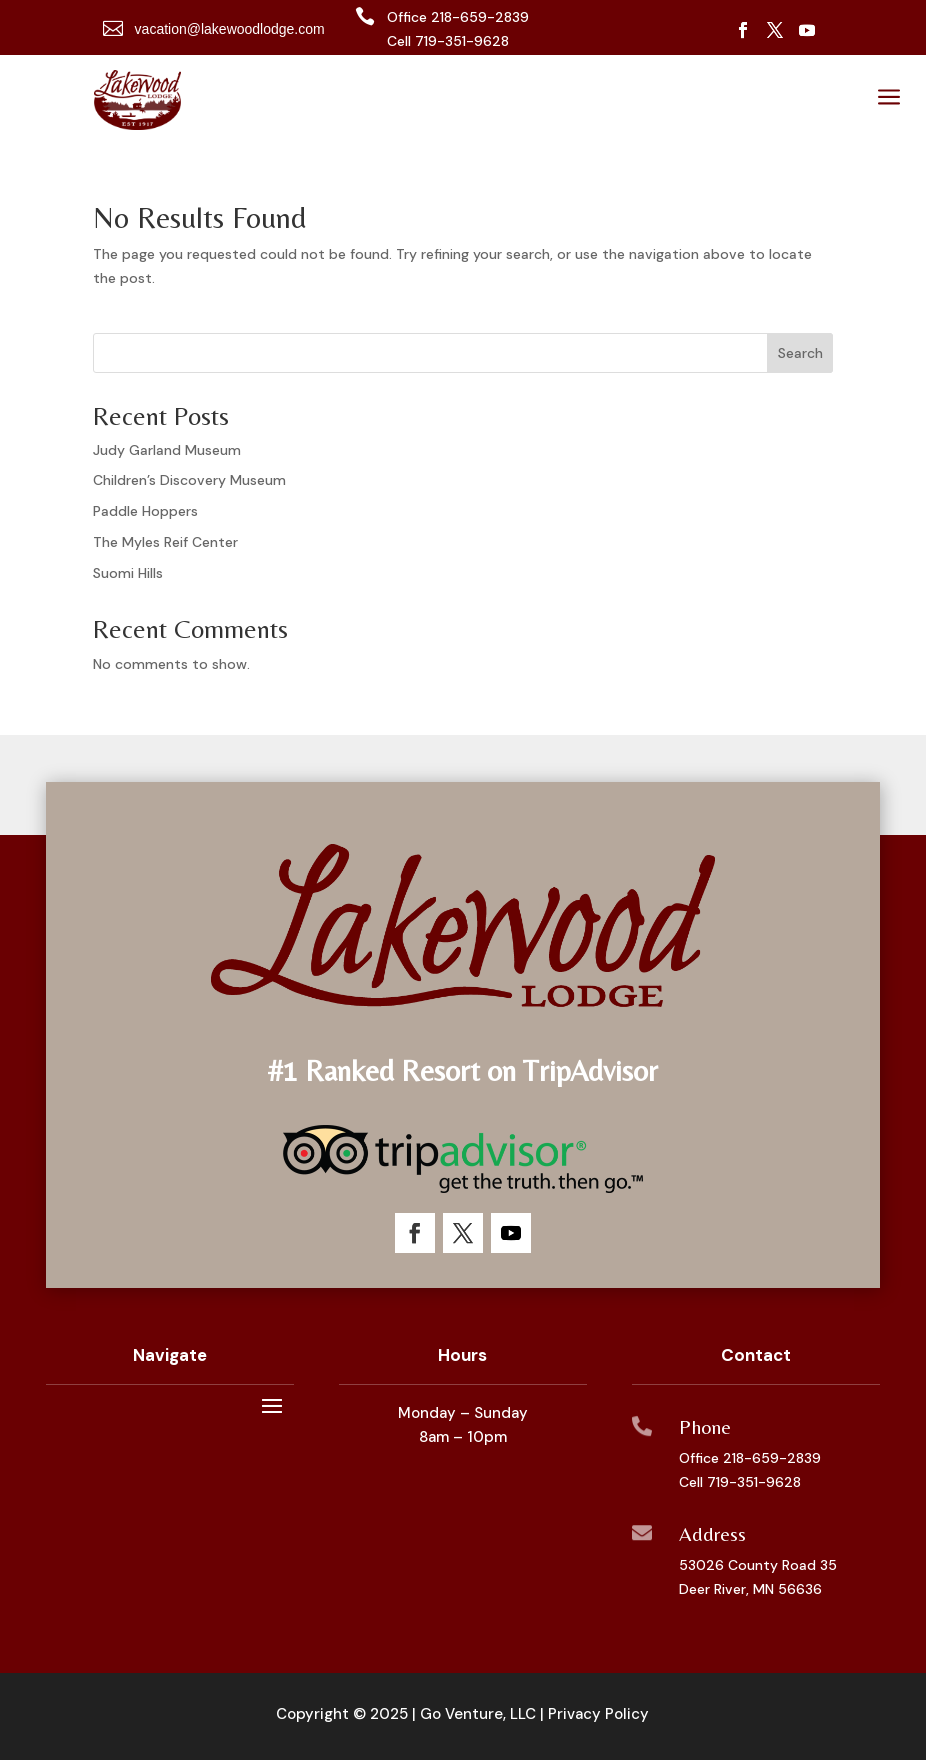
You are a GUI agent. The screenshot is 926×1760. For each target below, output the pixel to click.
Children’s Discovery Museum (189, 480)
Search (800, 353)
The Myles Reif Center (165, 542)
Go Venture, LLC (478, 1714)
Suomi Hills (128, 573)
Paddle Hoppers (145, 511)
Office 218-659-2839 (750, 1458)
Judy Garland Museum (167, 450)
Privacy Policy (598, 1714)
